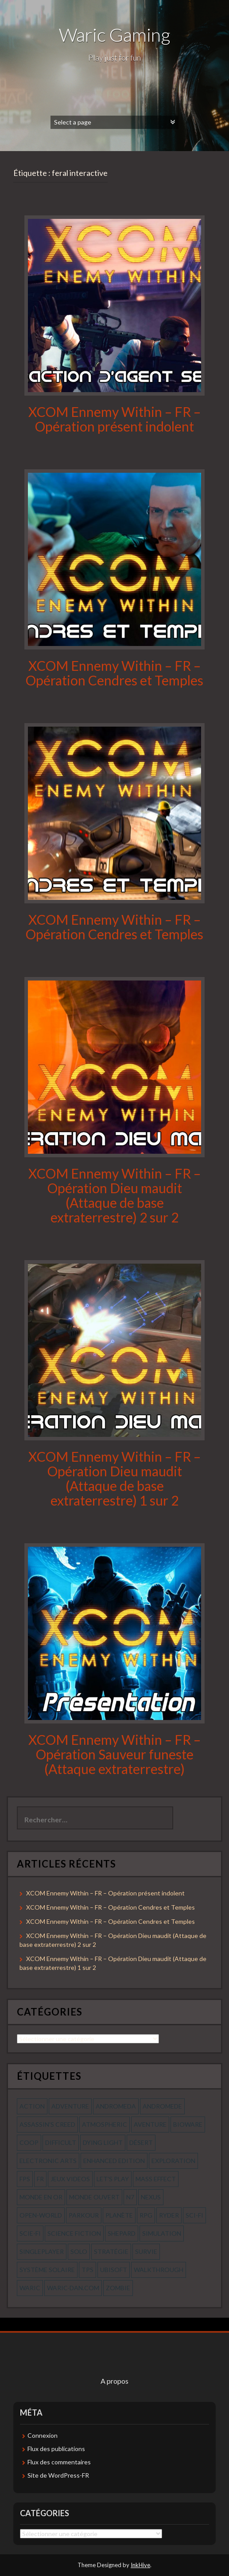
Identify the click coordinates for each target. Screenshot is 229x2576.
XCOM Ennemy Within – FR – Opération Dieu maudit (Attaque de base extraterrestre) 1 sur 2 (114, 1478)
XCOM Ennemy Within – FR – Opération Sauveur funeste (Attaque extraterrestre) (114, 1754)
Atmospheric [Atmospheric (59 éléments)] (104, 2124)
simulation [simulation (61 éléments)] (161, 2233)
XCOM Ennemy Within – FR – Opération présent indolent (114, 419)
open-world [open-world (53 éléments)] (40, 2215)
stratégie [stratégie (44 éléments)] (111, 2251)
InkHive (140, 2564)
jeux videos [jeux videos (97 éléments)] (70, 2179)
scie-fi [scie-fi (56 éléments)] (30, 2233)
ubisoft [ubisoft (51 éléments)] (113, 2269)
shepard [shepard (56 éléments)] (122, 2233)
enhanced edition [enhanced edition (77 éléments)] (114, 2160)
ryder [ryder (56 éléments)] (169, 2215)
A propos (114, 2381)
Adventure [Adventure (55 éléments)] (70, 2106)
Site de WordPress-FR (58, 2475)
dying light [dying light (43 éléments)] (103, 2142)
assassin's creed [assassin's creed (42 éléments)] (47, 2124)
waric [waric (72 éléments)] (29, 2288)
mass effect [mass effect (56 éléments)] (156, 2179)
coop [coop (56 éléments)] (29, 2142)
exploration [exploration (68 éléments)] (173, 2160)
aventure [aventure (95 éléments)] (150, 2124)
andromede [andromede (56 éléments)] (162, 2106)
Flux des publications (56, 2448)
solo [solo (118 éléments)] (78, 2251)
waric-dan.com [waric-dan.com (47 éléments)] (73, 2288)
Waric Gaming (114, 34)
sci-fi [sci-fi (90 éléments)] (194, 2215)
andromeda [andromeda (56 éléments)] (116, 2106)
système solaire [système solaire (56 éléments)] (47, 2269)
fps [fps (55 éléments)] (24, 2179)
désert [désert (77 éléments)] (141, 2142)
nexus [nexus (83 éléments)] (151, 2197)
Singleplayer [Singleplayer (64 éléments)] (41, 2251)
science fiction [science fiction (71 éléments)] (74, 2233)
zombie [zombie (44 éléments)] (118, 2288)
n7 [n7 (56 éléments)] (130, 2197)
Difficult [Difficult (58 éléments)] (60, 2142)
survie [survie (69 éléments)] (146, 2251)
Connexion (42, 2435)
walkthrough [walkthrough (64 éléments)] (158, 2269)
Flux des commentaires (59, 2462)
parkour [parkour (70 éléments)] (84, 2215)
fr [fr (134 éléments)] (40, 2179)
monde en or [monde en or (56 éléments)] (40, 2197)
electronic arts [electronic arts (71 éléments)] (48, 2160)
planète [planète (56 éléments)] (119, 2215)
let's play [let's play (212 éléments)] (113, 2179)
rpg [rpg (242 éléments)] (146, 2215)
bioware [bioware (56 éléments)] (187, 2124)
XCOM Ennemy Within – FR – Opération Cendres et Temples (114, 673)
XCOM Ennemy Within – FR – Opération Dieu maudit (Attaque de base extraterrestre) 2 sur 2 (114, 1195)
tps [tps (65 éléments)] (87, 2269)
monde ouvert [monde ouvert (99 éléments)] (94, 2197)
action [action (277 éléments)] (32, 2106)
